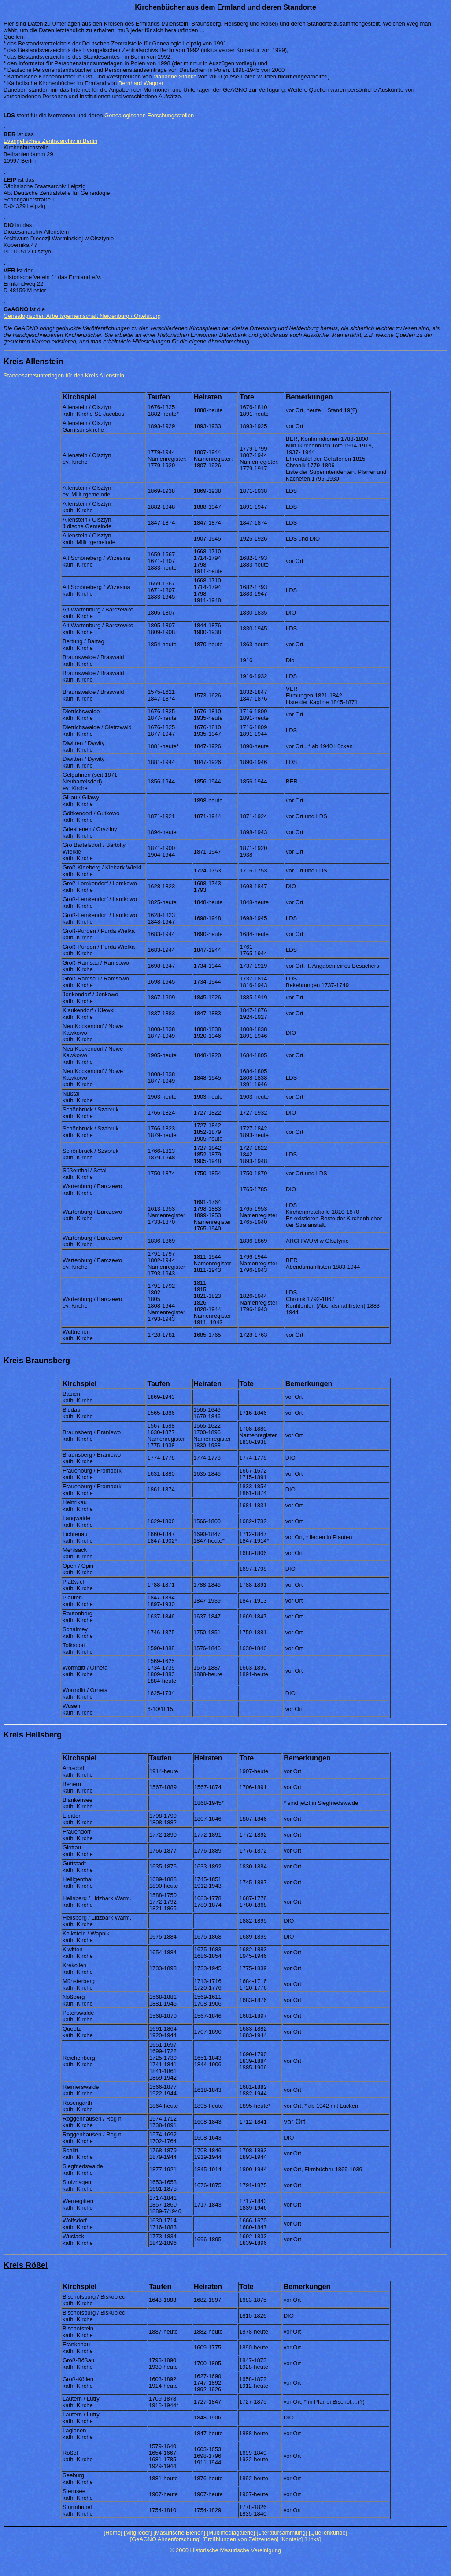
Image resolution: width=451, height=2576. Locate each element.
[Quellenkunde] (328, 2532)
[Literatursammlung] (281, 2532)
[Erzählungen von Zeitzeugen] (241, 2539)
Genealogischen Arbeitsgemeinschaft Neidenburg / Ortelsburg (82, 316)
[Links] (312, 2539)
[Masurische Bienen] (179, 2532)
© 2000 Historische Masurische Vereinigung (225, 2550)
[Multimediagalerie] (231, 2532)
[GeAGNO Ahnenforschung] (165, 2539)
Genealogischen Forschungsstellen (149, 115)
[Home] (113, 2532)
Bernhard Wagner (140, 83)
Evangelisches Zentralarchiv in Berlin (50, 141)
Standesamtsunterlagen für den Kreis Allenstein (64, 375)
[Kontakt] (291, 2539)
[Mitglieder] (138, 2532)
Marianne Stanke (174, 76)
